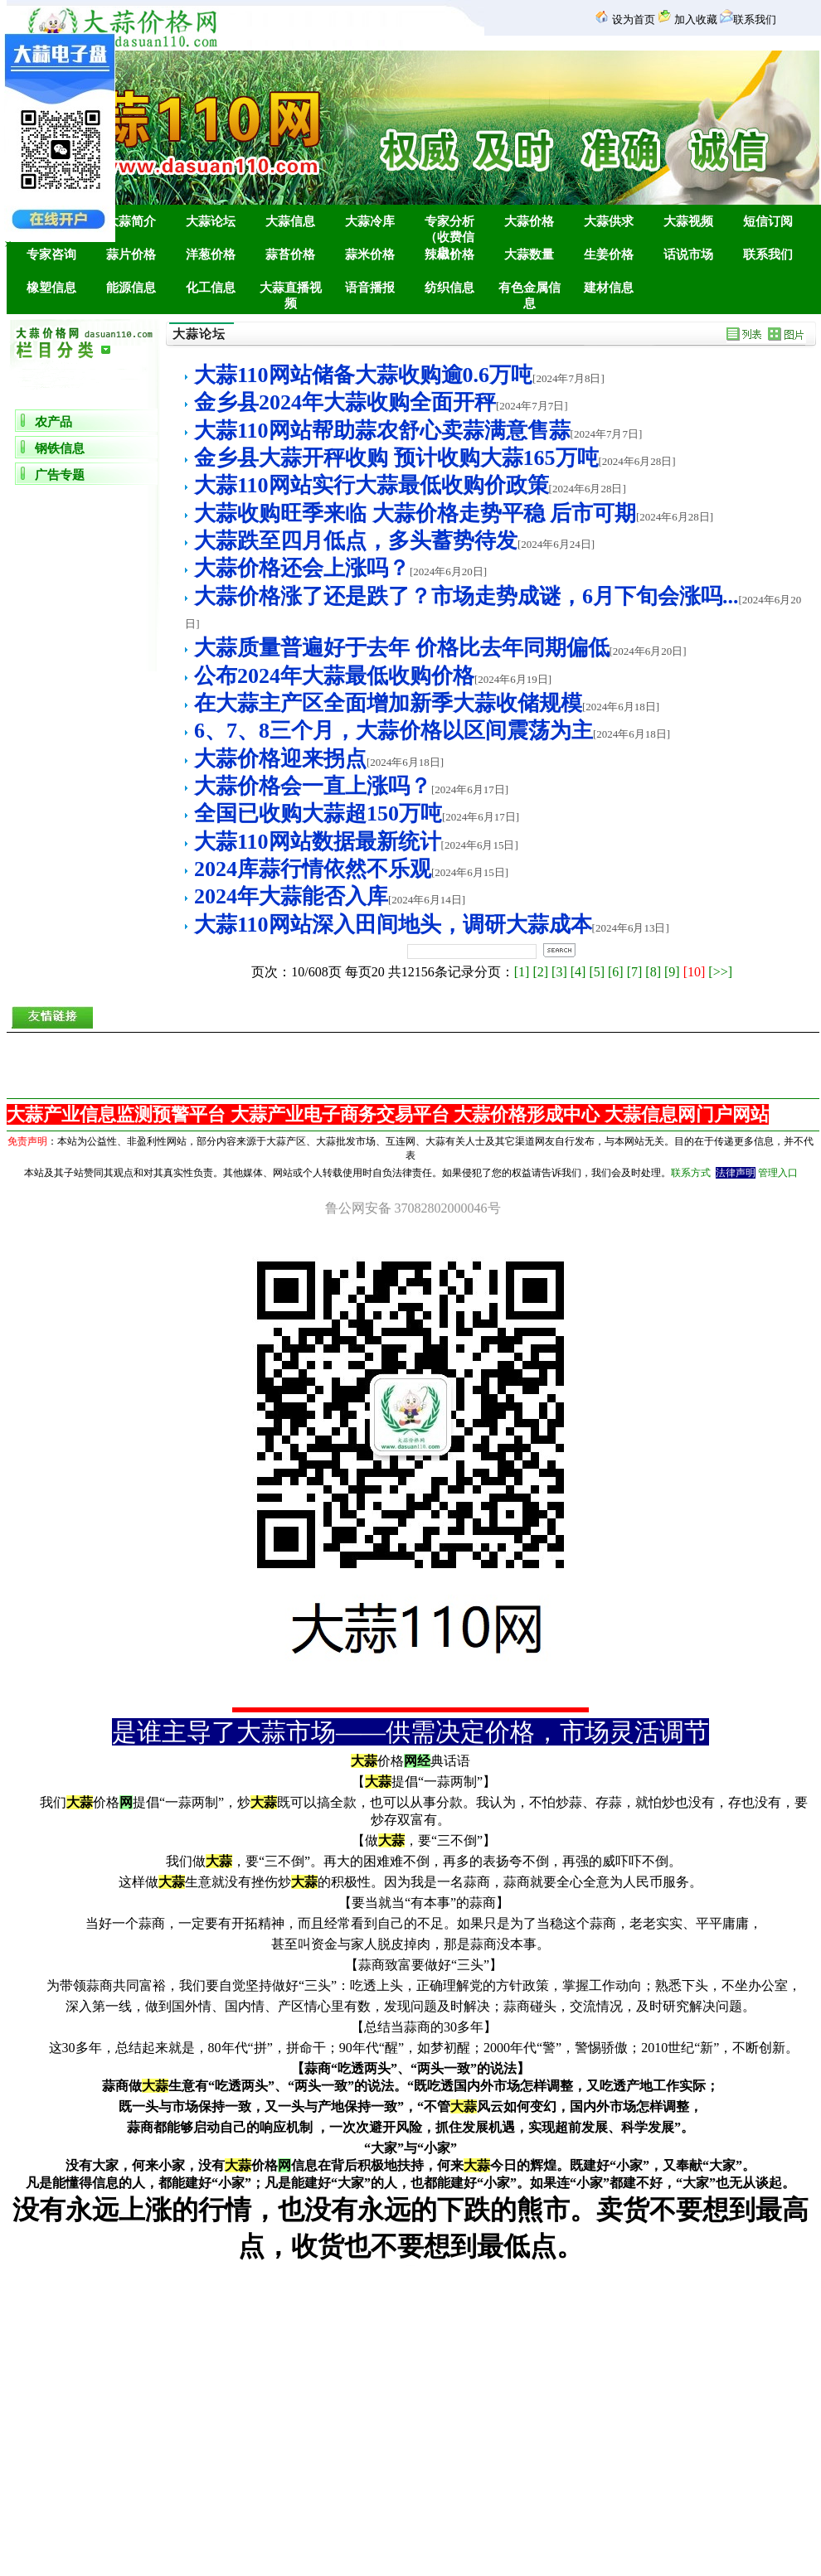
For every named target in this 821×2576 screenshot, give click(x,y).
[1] (522, 972)
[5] (597, 972)
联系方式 (691, 1173)
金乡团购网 (412, 2265)
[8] (653, 972)
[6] (616, 972)
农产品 (53, 422)
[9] (672, 972)
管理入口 (778, 1173)
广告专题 (60, 475)
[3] (559, 972)
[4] (578, 972)
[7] (635, 972)
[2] (540, 972)
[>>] (720, 972)
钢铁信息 (60, 448)
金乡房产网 (408, 2265)
